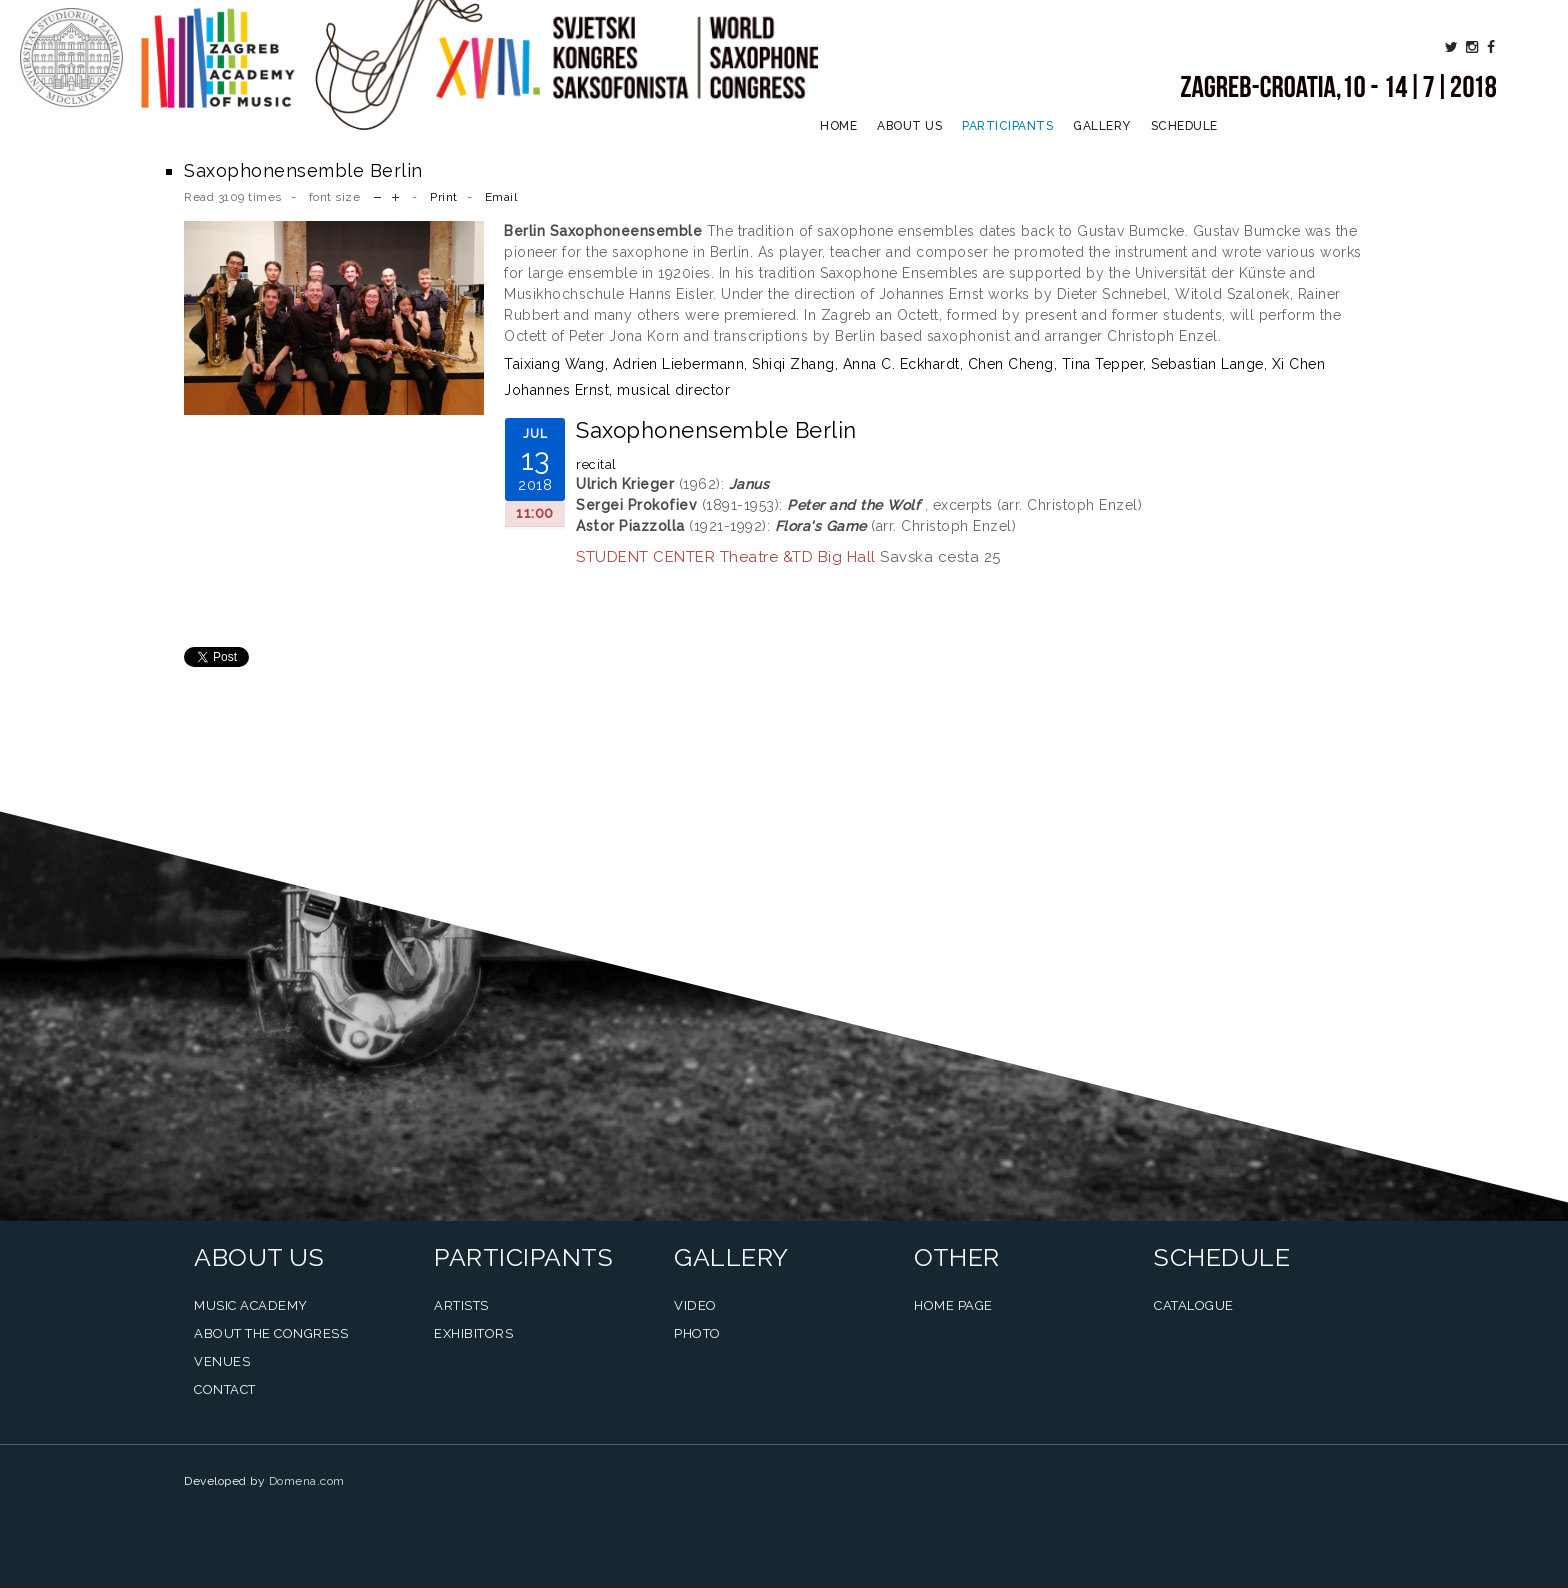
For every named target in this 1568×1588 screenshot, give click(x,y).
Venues (222, 1361)
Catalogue (1194, 1305)
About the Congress (271, 1333)
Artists (461, 1305)
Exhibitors (473, 1333)
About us (909, 126)
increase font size (395, 195)
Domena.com (307, 1481)
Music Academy (251, 1305)
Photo (697, 1333)
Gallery (1102, 126)
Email (501, 197)
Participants (1007, 126)
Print (444, 197)
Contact (225, 1389)
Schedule (1184, 126)
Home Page (953, 1305)
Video (695, 1305)
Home (838, 126)
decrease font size (377, 195)
